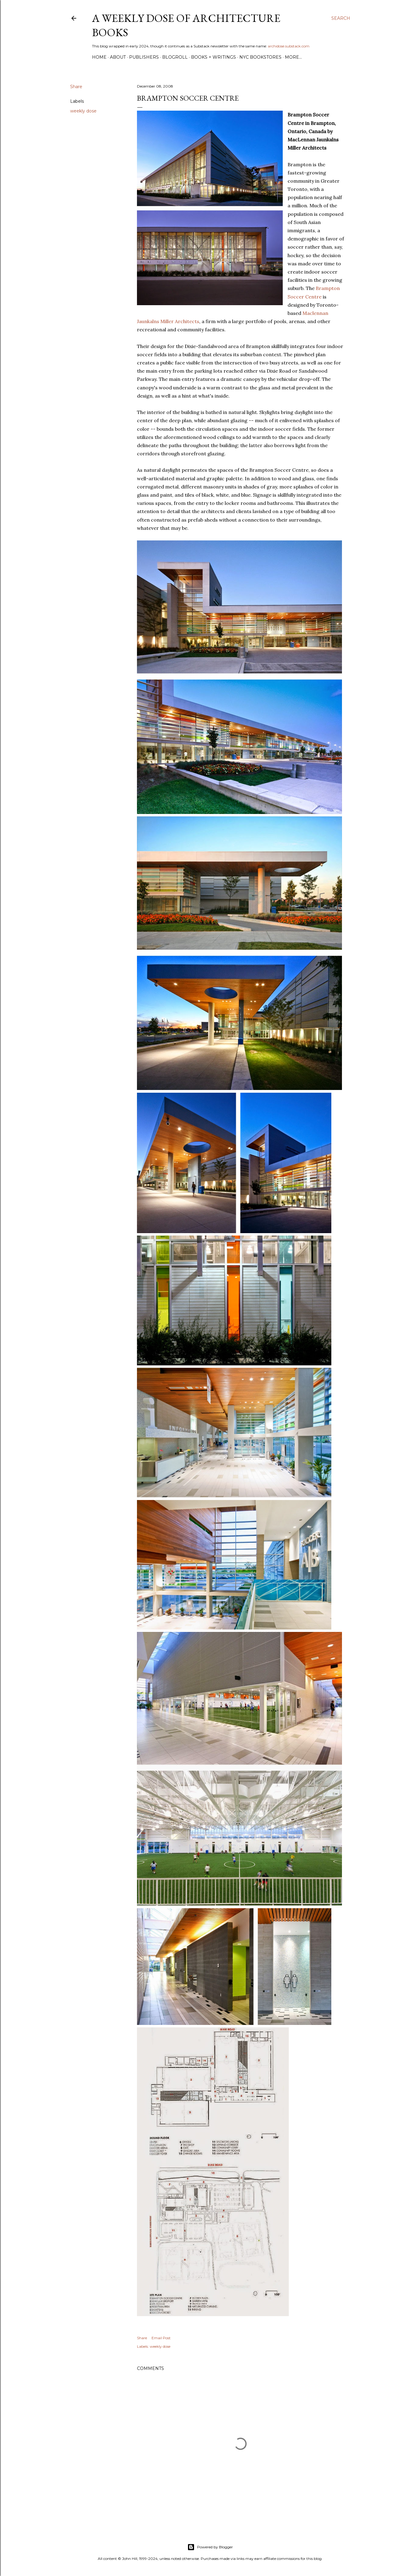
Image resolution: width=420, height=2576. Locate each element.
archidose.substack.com (288, 46)
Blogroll (175, 57)
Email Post (161, 2338)
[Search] (340, 18)
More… (293, 57)
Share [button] (76, 86)
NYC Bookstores (260, 57)
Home (99, 57)
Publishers (144, 57)
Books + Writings (213, 57)
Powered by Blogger (210, 2547)
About (118, 57)
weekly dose (83, 111)
